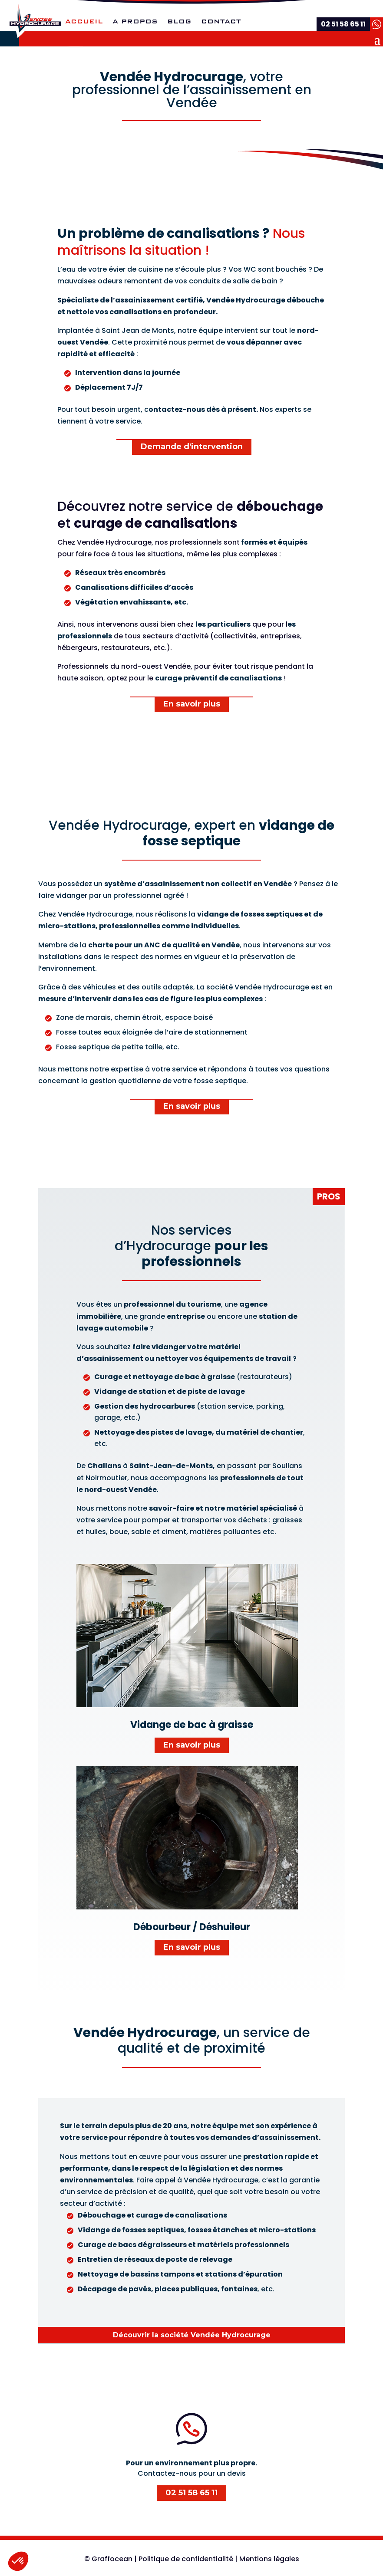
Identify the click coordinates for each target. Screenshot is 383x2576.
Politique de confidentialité (186, 2559)
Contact (221, 21)
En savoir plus (191, 704)
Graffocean (112, 2559)
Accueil (84, 21)
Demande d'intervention (192, 446)
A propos (135, 21)
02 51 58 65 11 (191, 2492)
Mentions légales (269, 2559)
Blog (179, 21)
